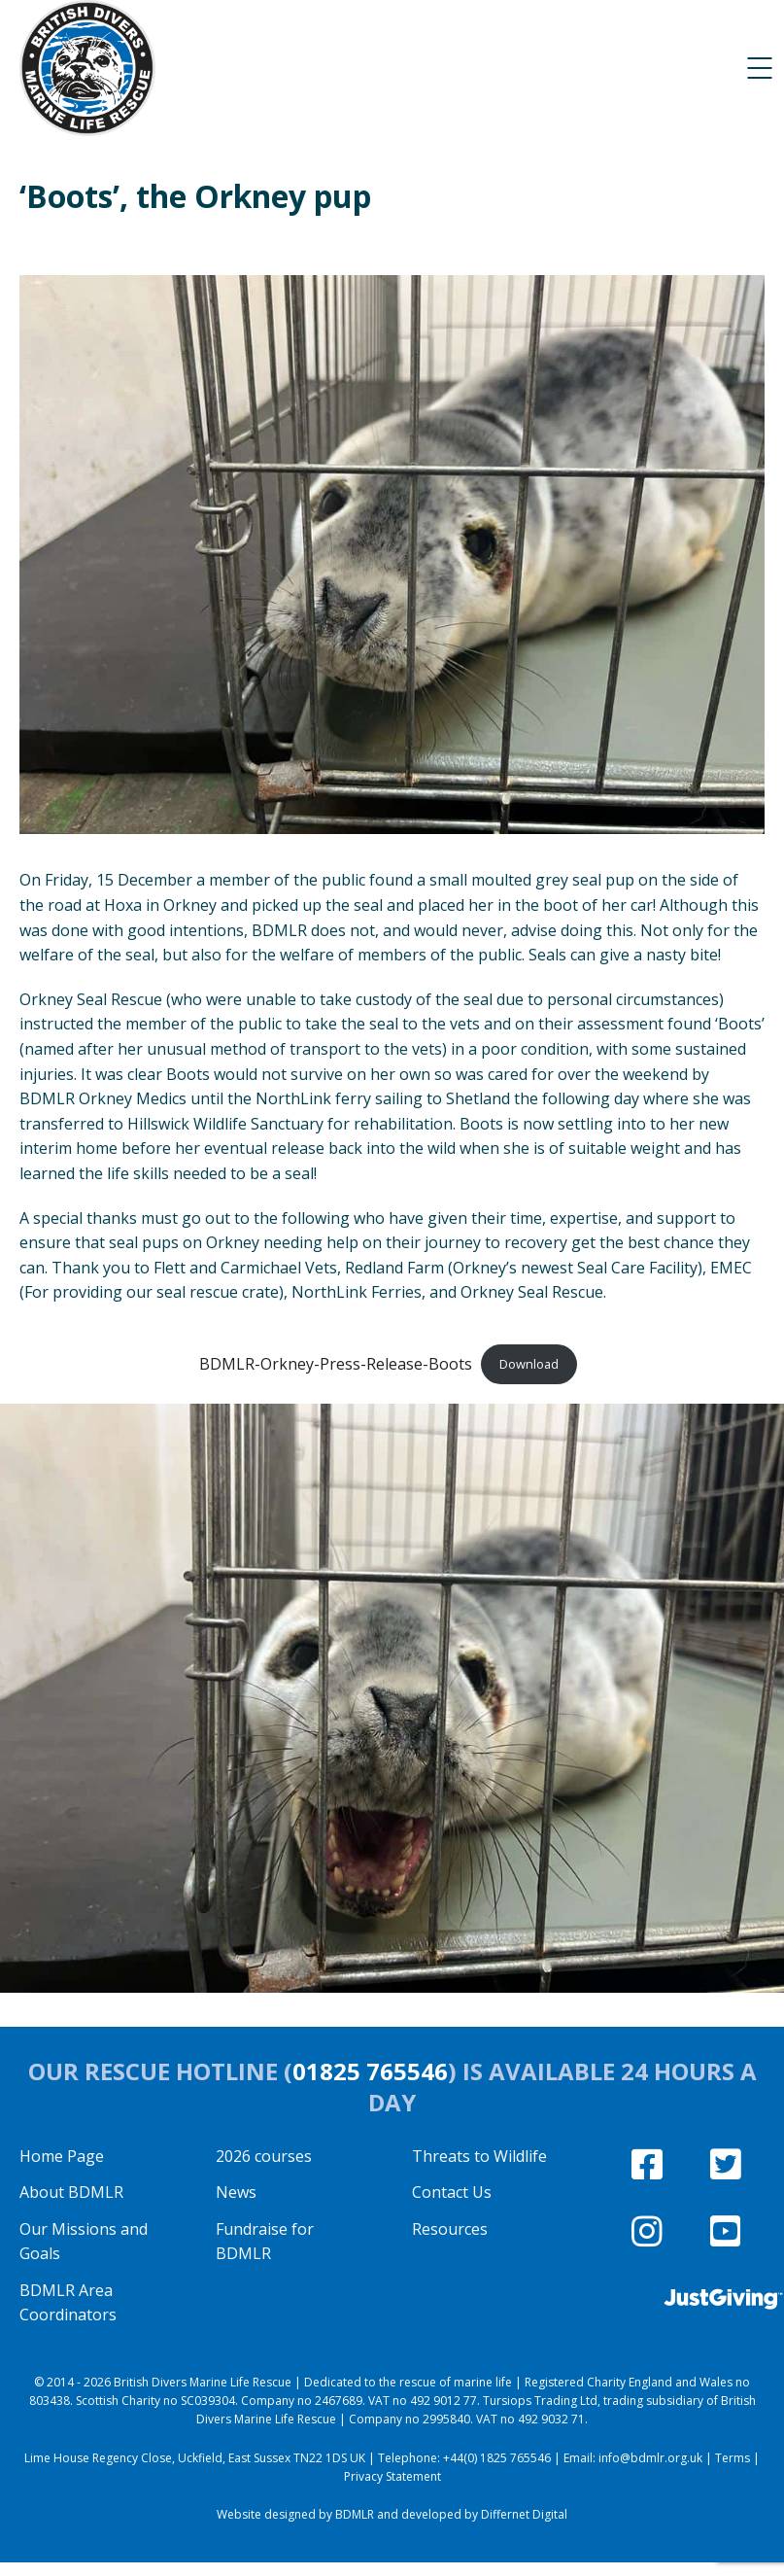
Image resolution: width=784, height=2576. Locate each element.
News (236, 2192)
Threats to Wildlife (479, 2156)
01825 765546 (370, 2071)
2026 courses (264, 2156)
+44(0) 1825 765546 (497, 2458)
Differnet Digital (524, 2514)
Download (529, 1364)
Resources (450, 2229)
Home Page (61, 2156)
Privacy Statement (392, 2476)
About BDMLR (71, 2192)
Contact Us (452, 2192)
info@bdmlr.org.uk (650, 2458)
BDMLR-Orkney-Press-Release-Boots (335, 1363)
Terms (732, 2458)
